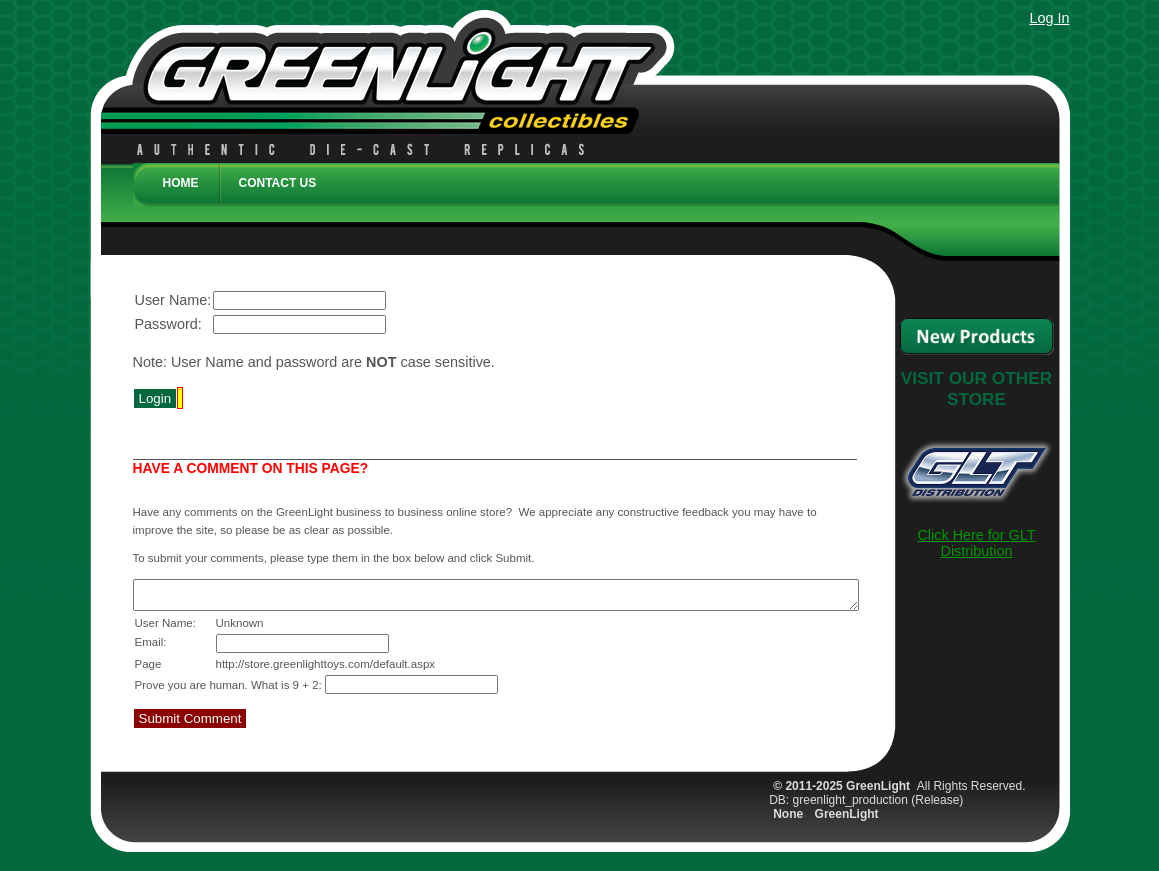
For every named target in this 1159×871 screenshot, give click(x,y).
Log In (1049, 18)
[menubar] (596, 180)
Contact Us (278, 183)
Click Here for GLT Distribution (976, 543)
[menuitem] (176, 193)
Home (181, 183)
